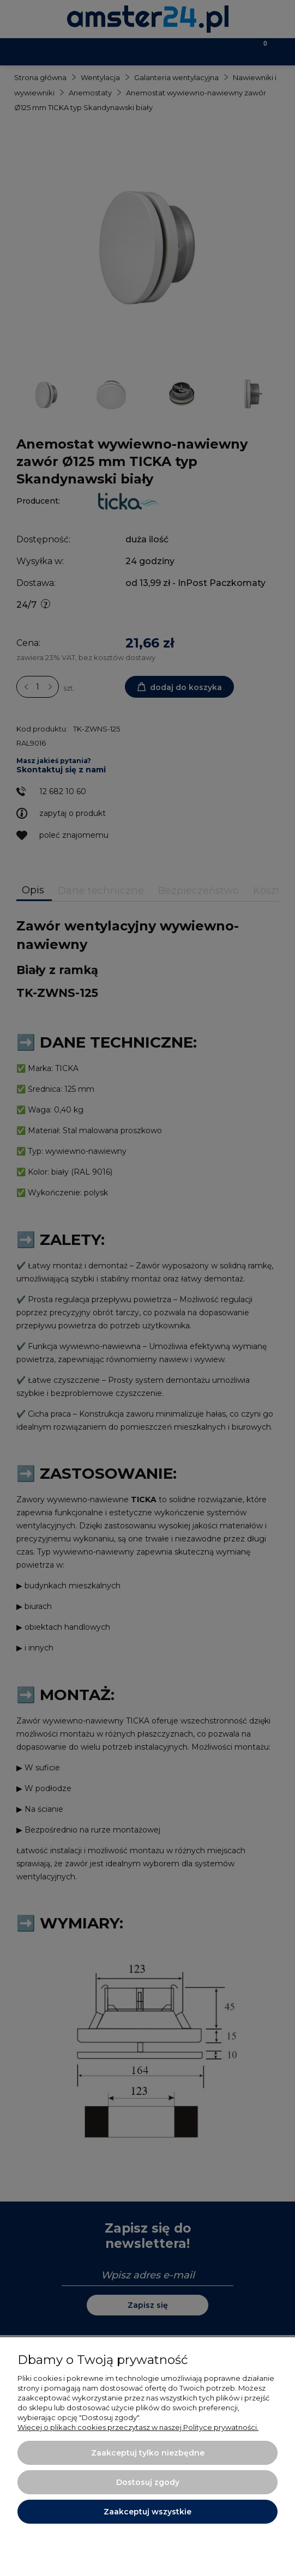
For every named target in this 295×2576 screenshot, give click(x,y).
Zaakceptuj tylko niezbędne (147, 2453)
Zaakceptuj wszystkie (147, 2512)
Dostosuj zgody (147, 2482)
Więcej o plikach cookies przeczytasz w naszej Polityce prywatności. (137, 2427)
